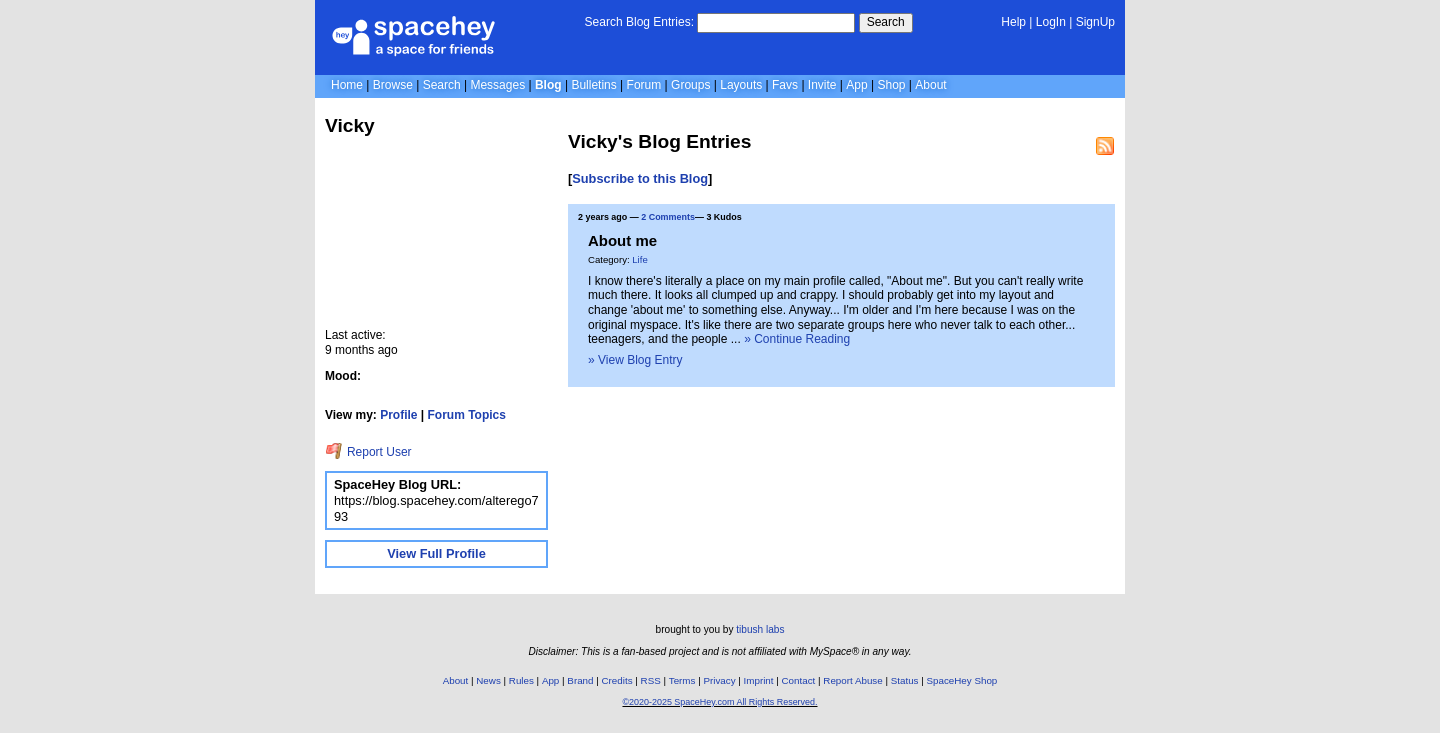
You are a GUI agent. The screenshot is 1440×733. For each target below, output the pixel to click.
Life (639, 259)
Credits (617, 680)
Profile (398, 415)
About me (622, 240)
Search (886, 22)
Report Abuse (852, 680)
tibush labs (760, 629)
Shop (891, 85)
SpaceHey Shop (962, 680)
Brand (580, 680)
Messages (497, 85)
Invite (822, 85)
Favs (785, 85)
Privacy (719, 680)
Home (347, 85)
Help (1013, 22)
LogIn (1051, 22)
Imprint (759, 680)
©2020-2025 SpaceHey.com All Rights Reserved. (719, 702)
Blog (548, 85)
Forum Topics (467, 415)
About (930, 85)
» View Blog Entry (635, 360)
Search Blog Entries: (639, 22)
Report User (368, 452)
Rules (521, 680)
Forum (644, 85)
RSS (651, 680)
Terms (682, 680)
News (488, 680)
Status (905, 680)
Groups (690, 85)
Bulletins (593, 85)
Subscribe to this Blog (640, 178)
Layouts (741, 85)
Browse (393, 85)
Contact (799, 680)
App (856, 85)
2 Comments (668, 217)
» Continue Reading (797, 339)
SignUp (1095, 22)
